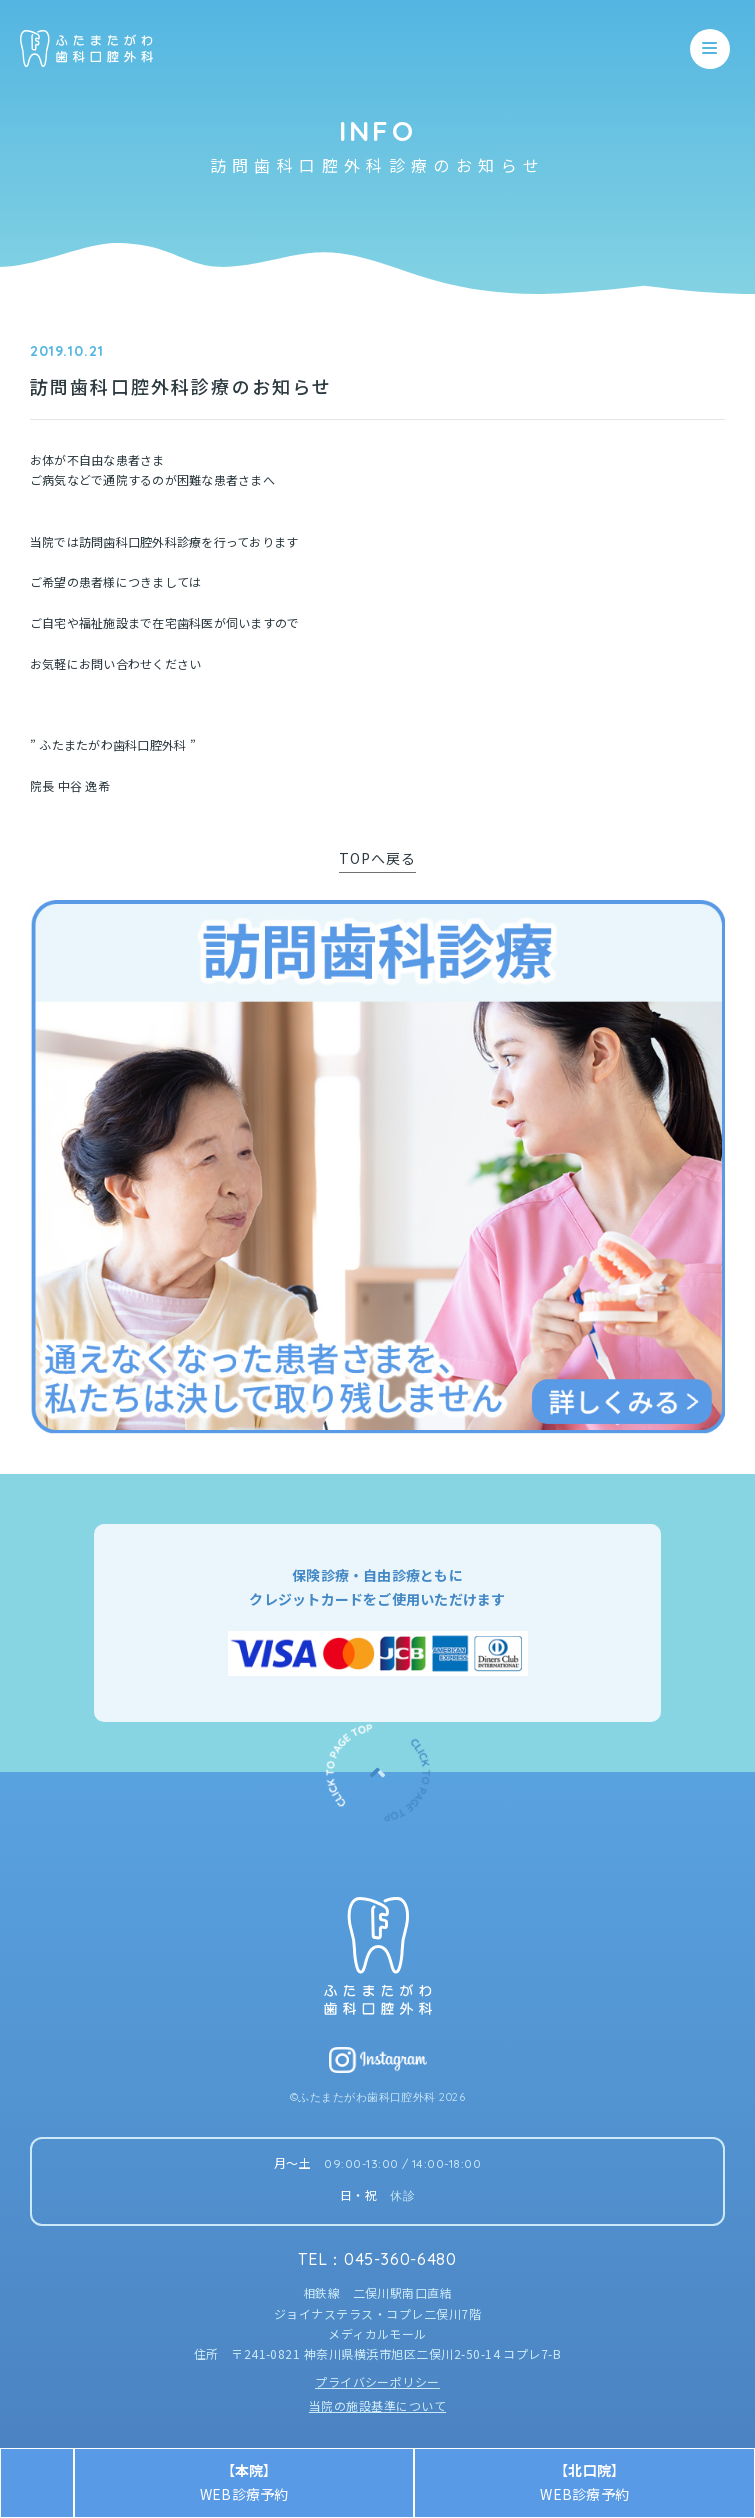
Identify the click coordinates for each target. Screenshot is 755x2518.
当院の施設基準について (377, 2405)
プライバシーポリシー (377, 2381)
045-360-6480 (400, 2259)
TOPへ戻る (378, 858)
